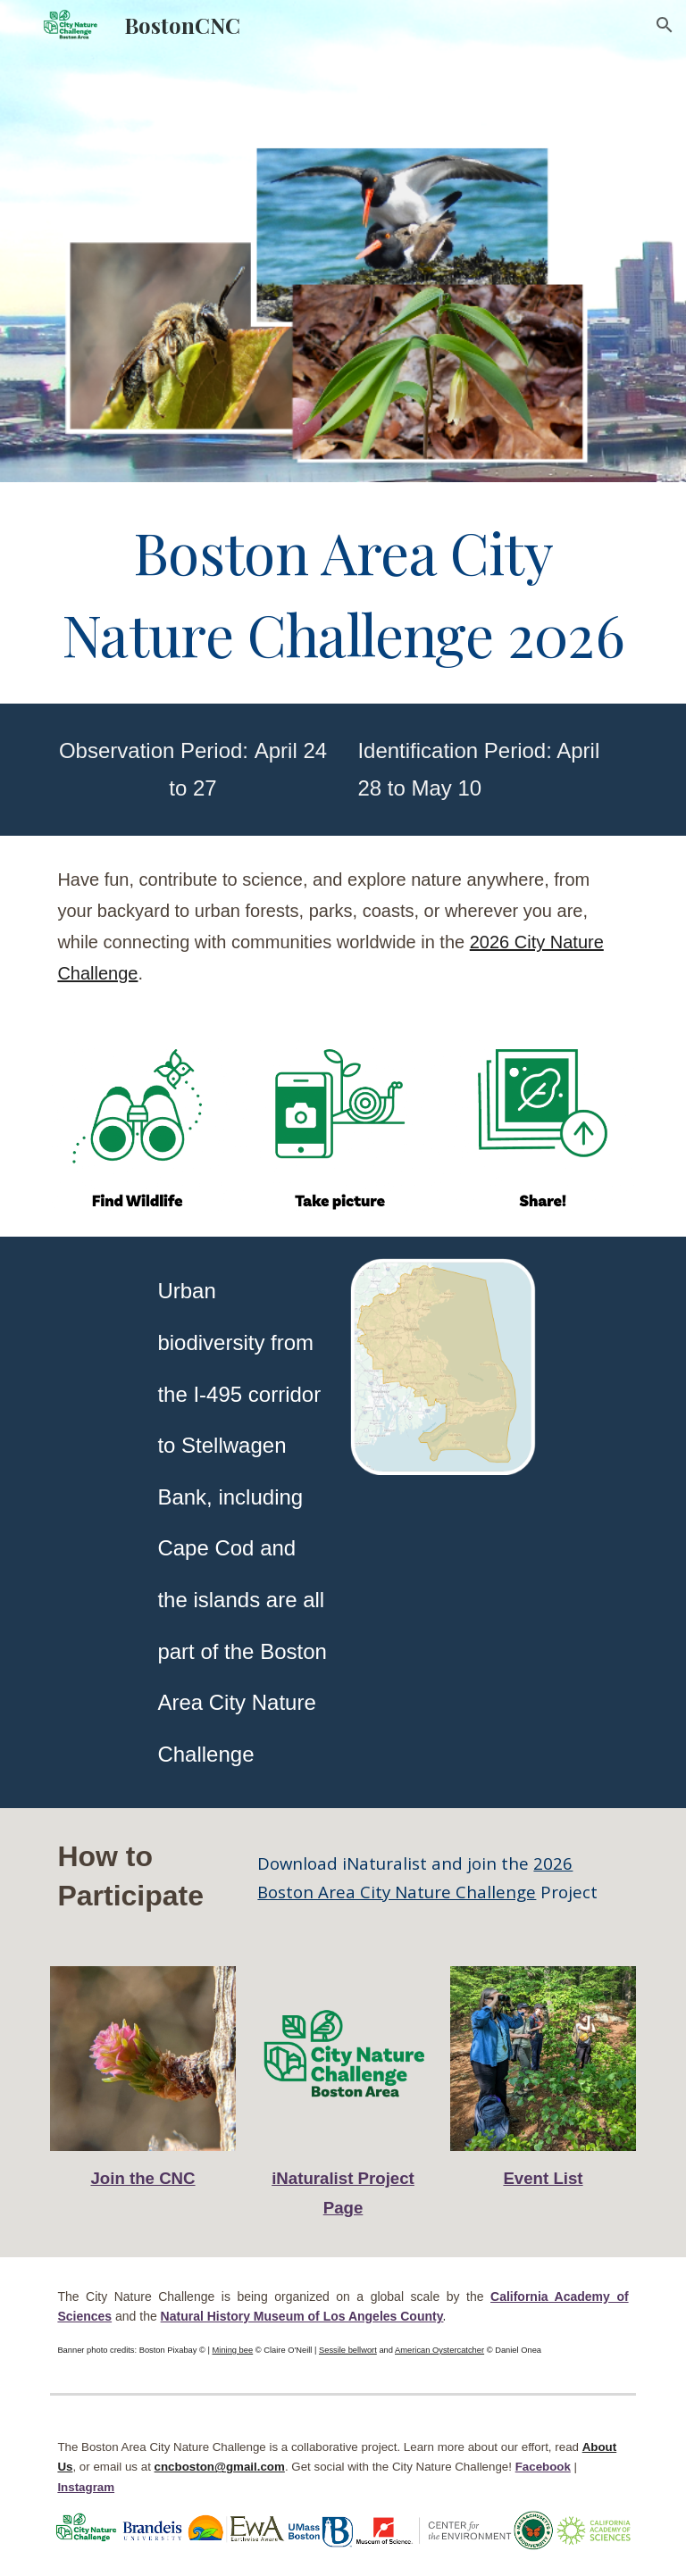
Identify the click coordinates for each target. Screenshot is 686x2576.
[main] (342, 593)
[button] (664, 25)
